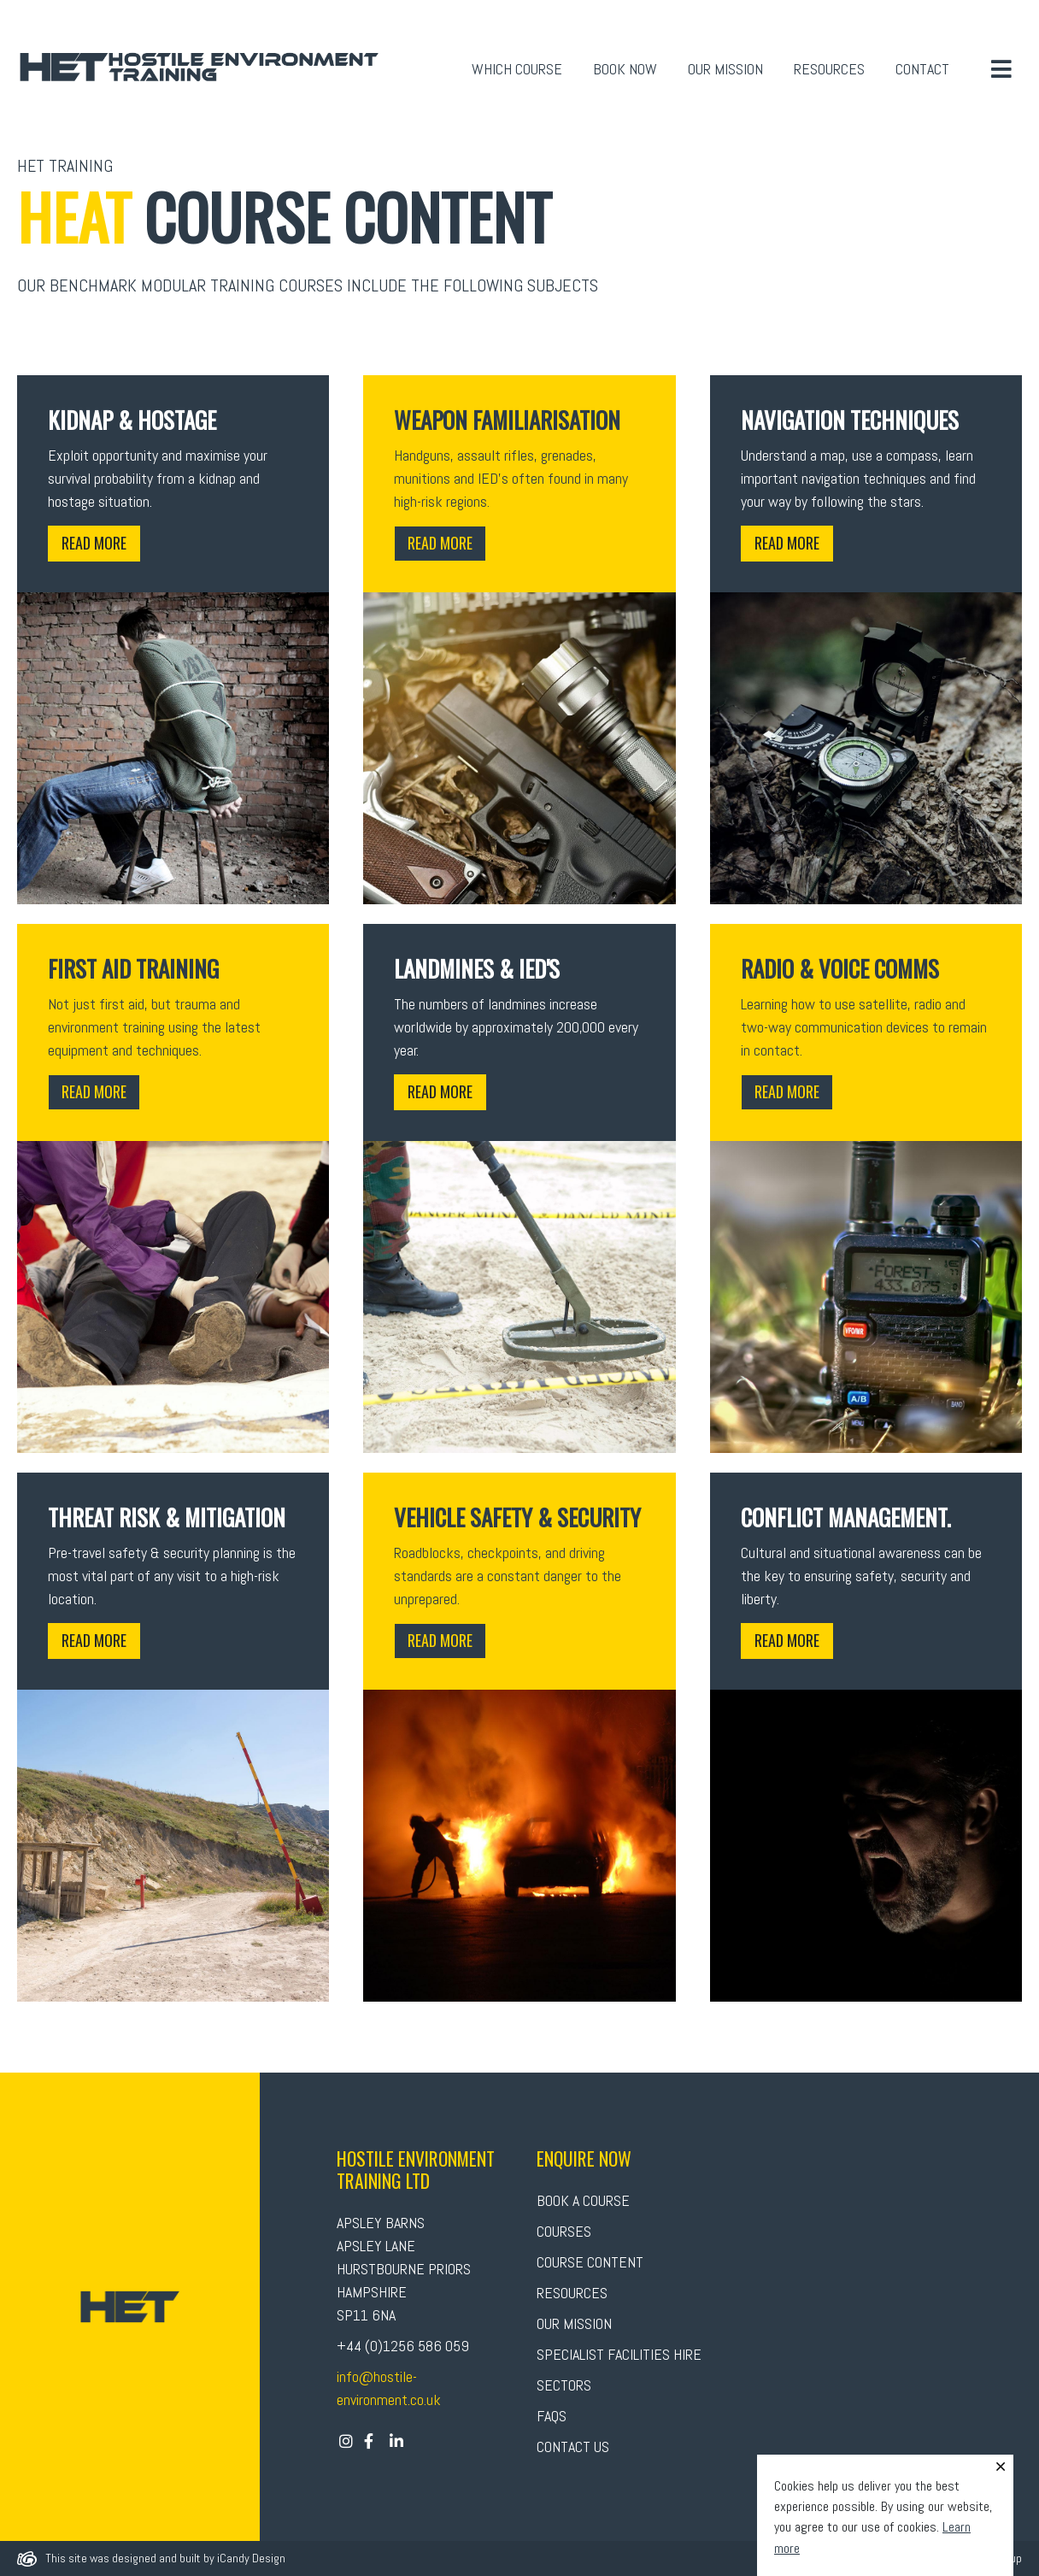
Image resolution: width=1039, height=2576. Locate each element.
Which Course (517, 69)
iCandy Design (251, 2558)
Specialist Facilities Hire (619, 2354)
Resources (829, 69)
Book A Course (583, 2200)
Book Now (625, 69)
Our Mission (725, 69)
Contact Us (573, 2446)
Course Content (590, 2262)
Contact (922, 69)
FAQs (551, 2416)
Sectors (564, 2385)
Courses (564, 2231)
